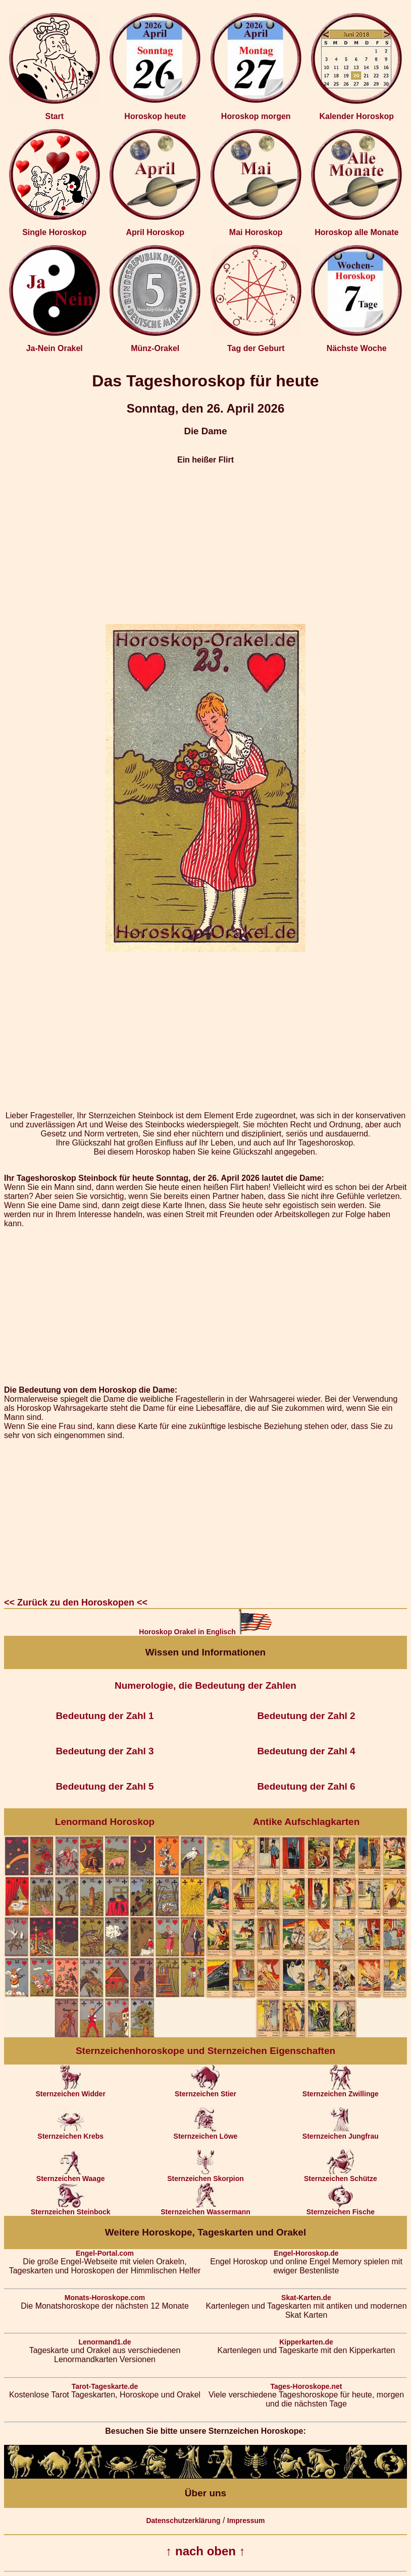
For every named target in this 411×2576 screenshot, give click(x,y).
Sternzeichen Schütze (340, 2175)
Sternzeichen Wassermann (205, 2208)
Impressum (246, 2520)
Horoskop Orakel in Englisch (205, 1632)
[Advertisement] (205, 544)
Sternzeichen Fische (340, 2208)
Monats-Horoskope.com (105, 2298)
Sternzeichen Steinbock (71, 2208)
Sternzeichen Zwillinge (340, 2090)
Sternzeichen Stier (205, 2090)
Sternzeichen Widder (70, 2090)
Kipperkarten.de (306, 2342)
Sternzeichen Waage (70, 2175)
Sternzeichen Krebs (70, 2133)
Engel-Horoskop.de (306, 2253)
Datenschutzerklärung (183, 2520)
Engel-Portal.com (105, 2253)
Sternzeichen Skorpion (205, 2175)
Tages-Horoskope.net (306, 2386)
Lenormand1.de (104, 2342)
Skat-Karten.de (306, 2298)
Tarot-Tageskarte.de (105, 2386)
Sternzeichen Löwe (206, 2133)
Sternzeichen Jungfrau (340, 2133)
